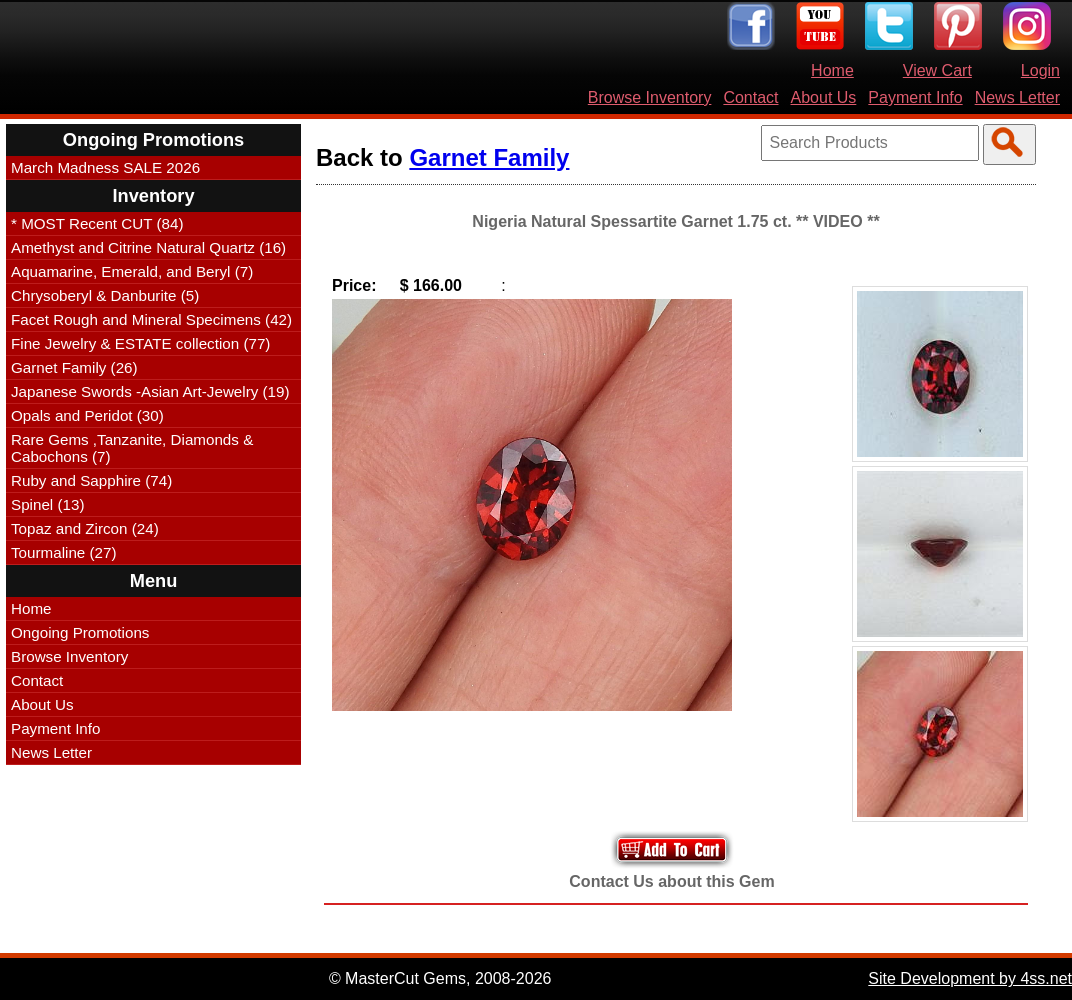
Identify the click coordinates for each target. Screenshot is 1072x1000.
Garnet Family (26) (74, 367)
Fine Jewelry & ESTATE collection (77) (140, 343)
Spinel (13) (47, 504)
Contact (750, 97)
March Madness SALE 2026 (105, 167)
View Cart (937, 70)
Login (1040, 70)
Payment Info (915, 97)
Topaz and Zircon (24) (85, 528)
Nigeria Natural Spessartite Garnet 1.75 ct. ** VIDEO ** (675, 221)
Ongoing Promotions (80, 632)
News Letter (1017, 97)
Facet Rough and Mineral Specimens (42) (151, 319)
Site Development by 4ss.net (970, 978)
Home (832, 70)
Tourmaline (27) (64, 552)
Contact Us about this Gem (671, 881)
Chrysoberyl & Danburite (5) (105, 295)
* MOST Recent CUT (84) (97, 223)
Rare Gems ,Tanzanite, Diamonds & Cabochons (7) (132, 448)
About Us (824, 97)
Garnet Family (489, 157)
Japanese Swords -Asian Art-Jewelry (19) (150, 391)
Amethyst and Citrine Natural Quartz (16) (148, 247)
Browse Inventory (650, 97)
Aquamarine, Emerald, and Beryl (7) (132, 271)
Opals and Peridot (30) (87, 415)
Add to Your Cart (672, 849)
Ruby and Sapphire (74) (91, 480)
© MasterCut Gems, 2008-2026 (440, 978)
